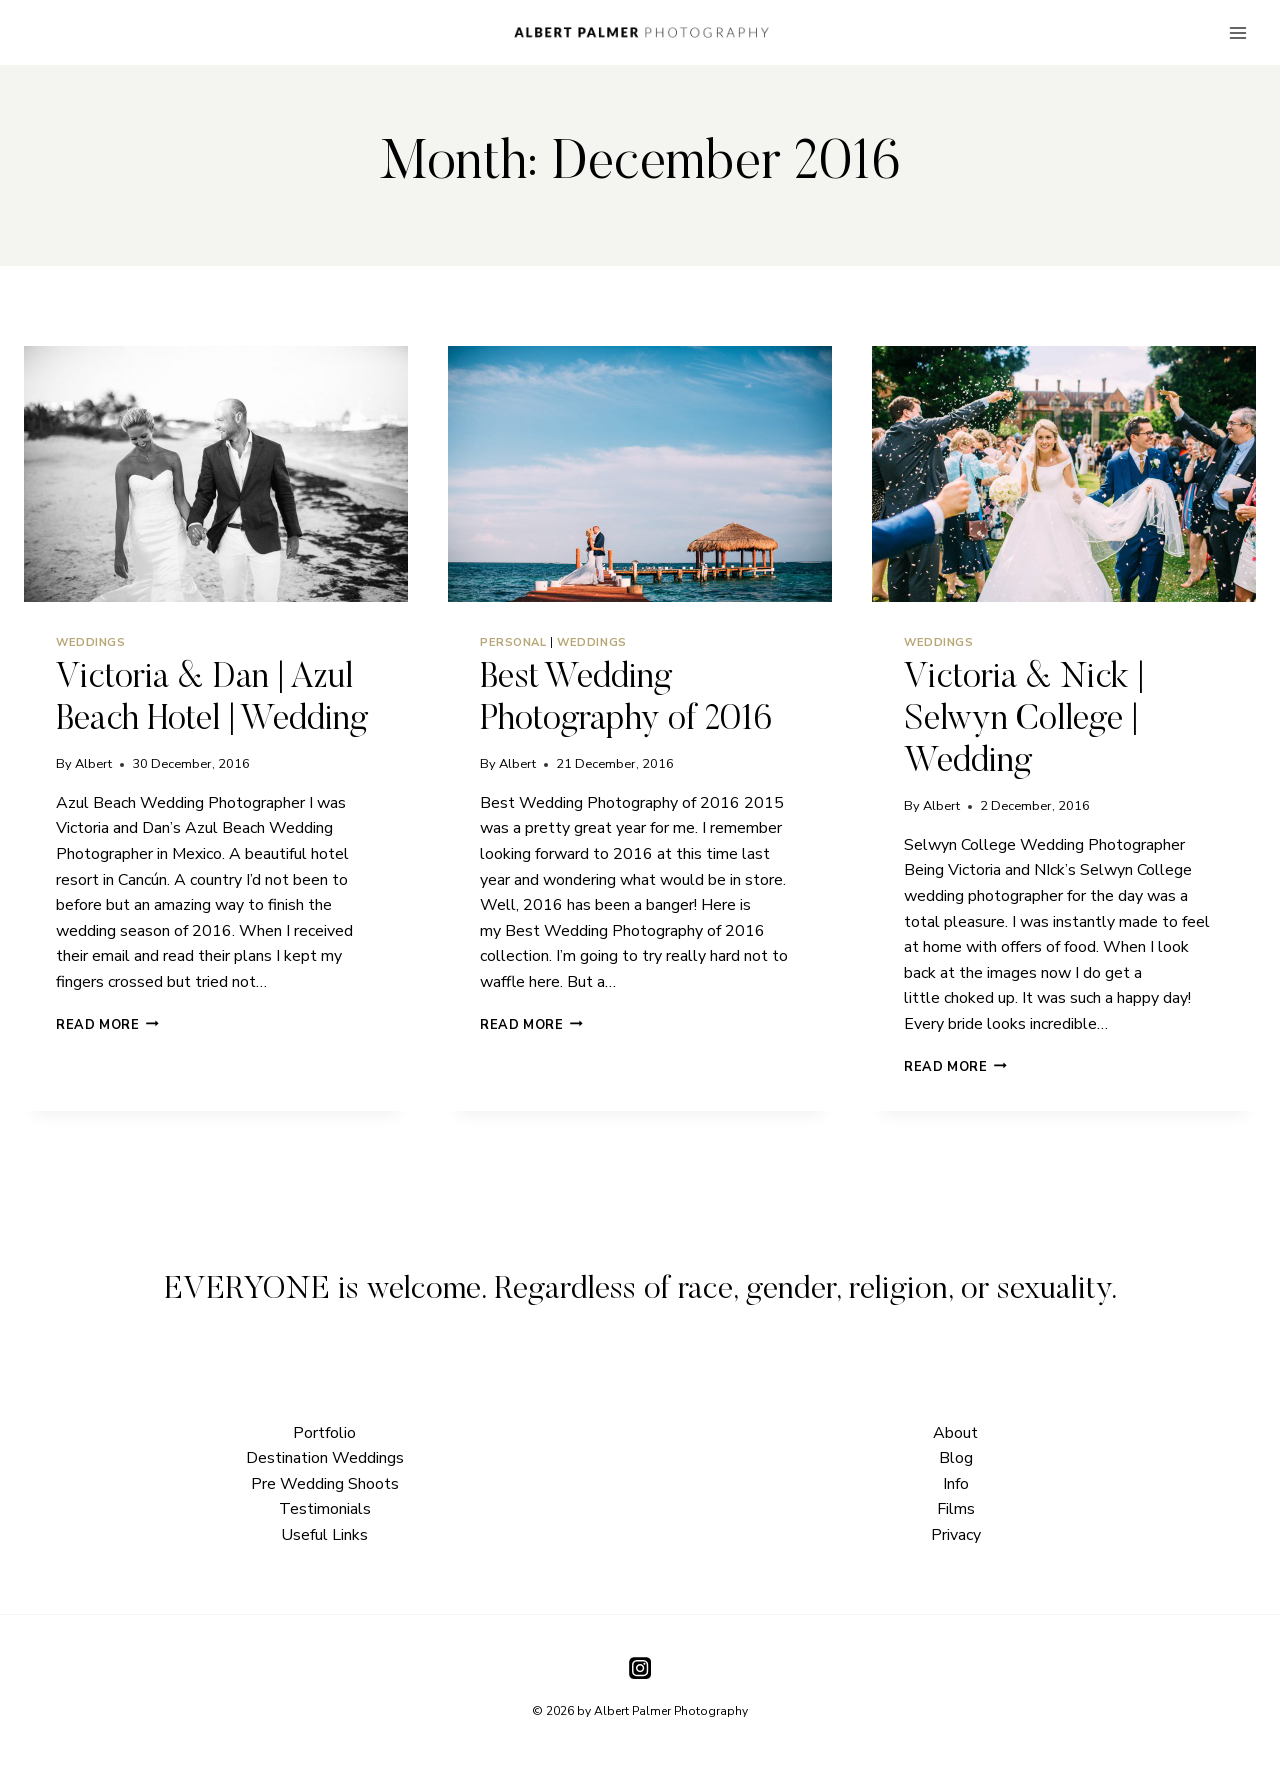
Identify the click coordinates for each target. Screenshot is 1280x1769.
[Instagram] (640, 1667)
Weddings (90, 642)
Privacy (956, 1535)
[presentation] (216, 474)
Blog (956, 1458)
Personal (513, 642)
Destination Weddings (325, 1458)
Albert (93, 764)
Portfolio (324, 1433)
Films (956, 1509)
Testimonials (325, 1509)
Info (956, 1484)
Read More (107, 1025)
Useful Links (324, 1535)
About (955, 1433)
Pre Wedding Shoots (325, 1484)
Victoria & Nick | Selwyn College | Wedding (1024, 720)
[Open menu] (1237, 32)
